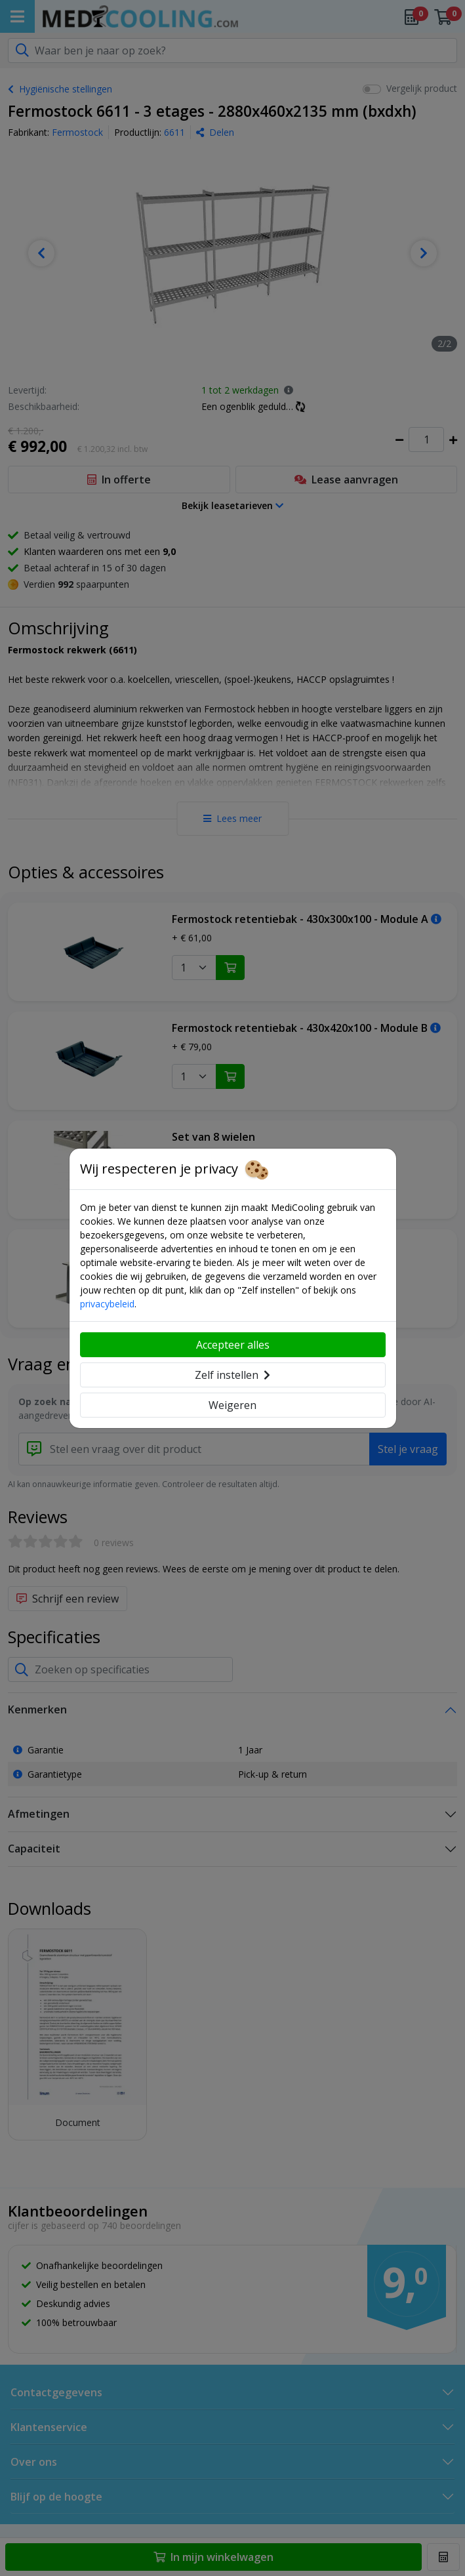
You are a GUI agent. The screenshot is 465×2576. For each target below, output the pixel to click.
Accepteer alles (233, 1345)
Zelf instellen (232, 1375)
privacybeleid (107, 1304)
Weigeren (232, 1405)
